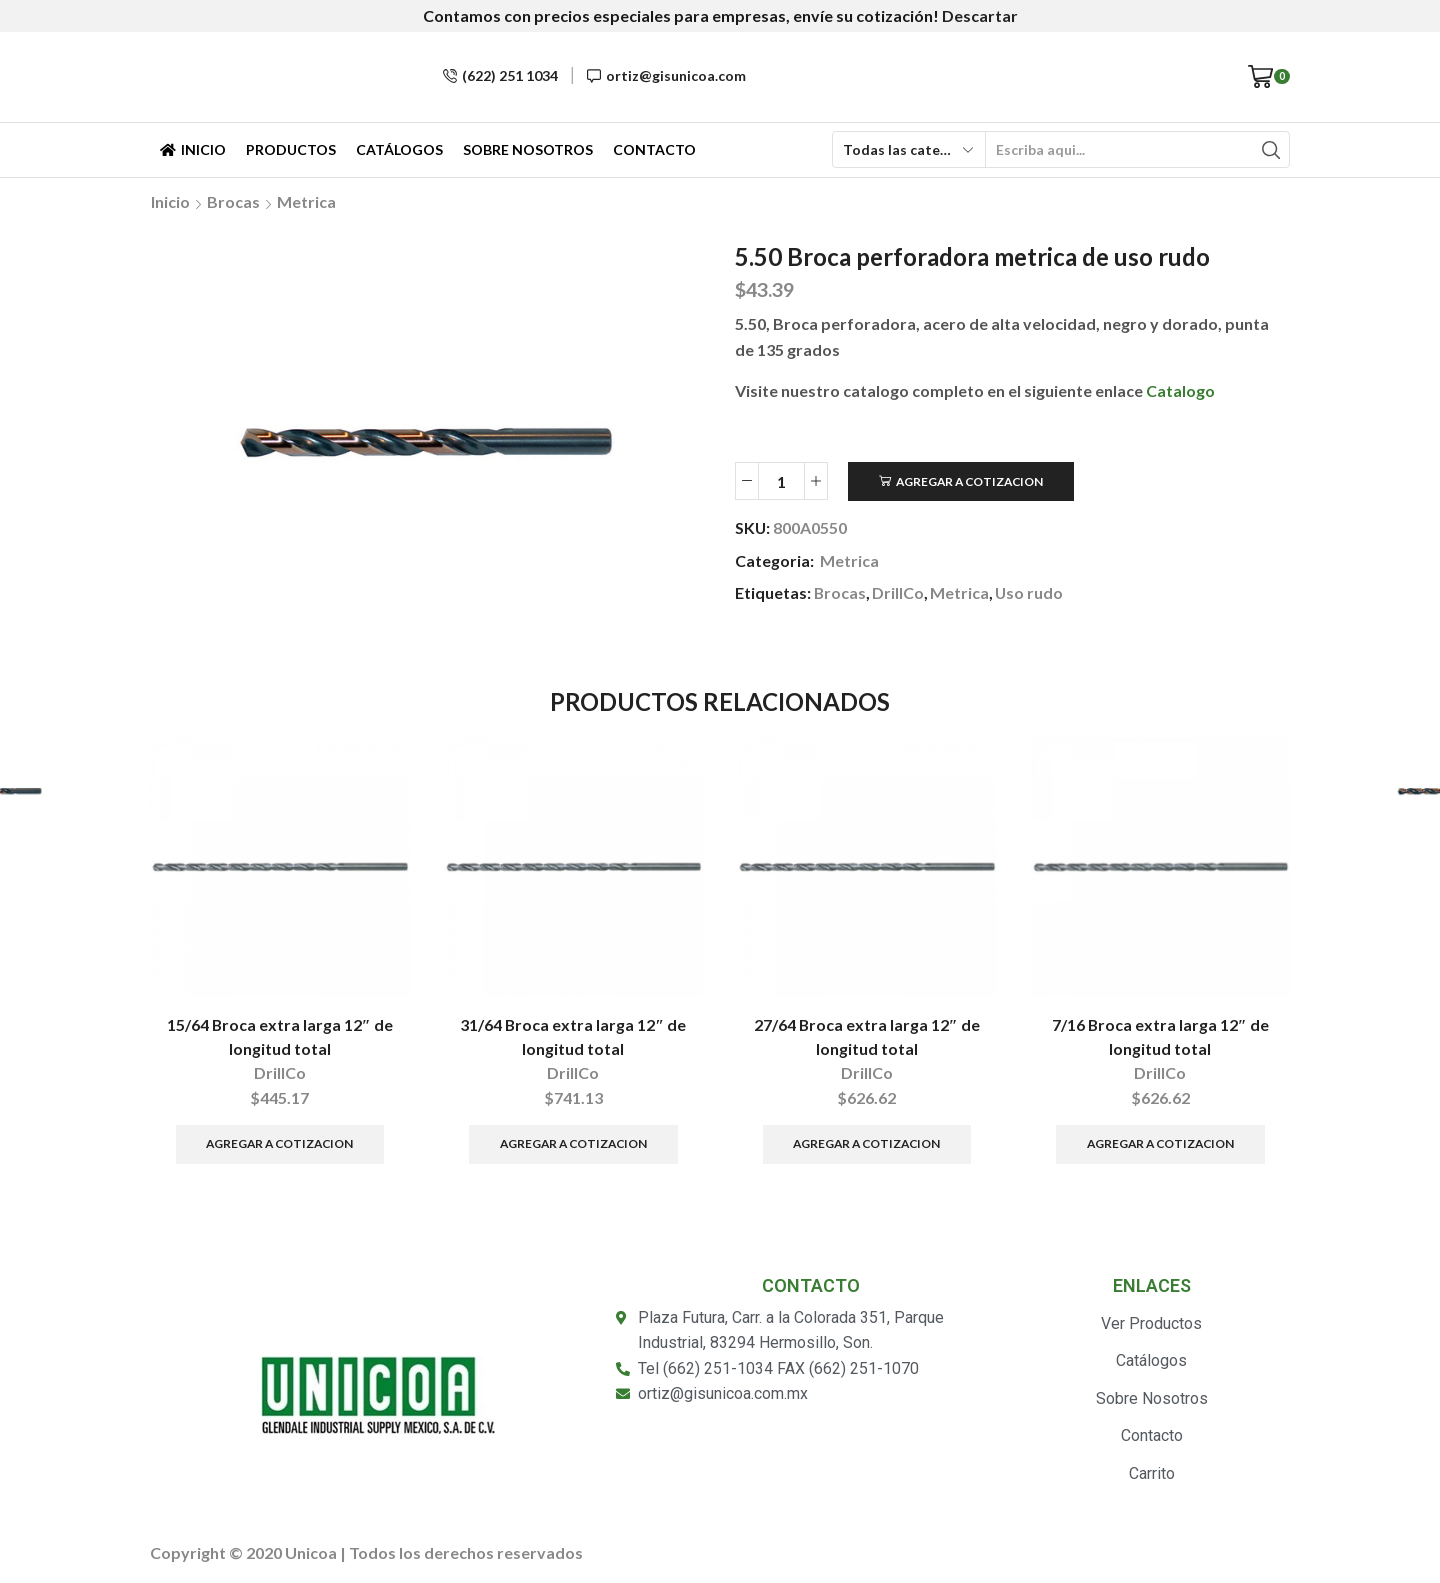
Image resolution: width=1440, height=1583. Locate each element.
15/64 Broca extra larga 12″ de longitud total (280, 1036)
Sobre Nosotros (528, 149)
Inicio (193, 149)
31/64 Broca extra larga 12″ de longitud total (573, 1036)
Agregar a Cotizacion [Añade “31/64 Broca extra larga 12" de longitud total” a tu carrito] (573, 1143)
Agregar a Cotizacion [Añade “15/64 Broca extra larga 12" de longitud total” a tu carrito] (279, 1143)
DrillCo (898, 592)
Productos (291, 149)
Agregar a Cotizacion (969, 481)
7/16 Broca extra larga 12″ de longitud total (1160, 1036)
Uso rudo (1029, 592)
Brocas (233, 201)
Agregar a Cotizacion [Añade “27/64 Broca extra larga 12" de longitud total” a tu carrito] (866, 1143)
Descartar (980, 15)
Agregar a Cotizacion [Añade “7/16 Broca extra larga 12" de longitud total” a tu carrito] (1160, 1143)
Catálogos (399, 149)
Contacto (654, 149)
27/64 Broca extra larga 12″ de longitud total (867, 1036)
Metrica (306, 201)
